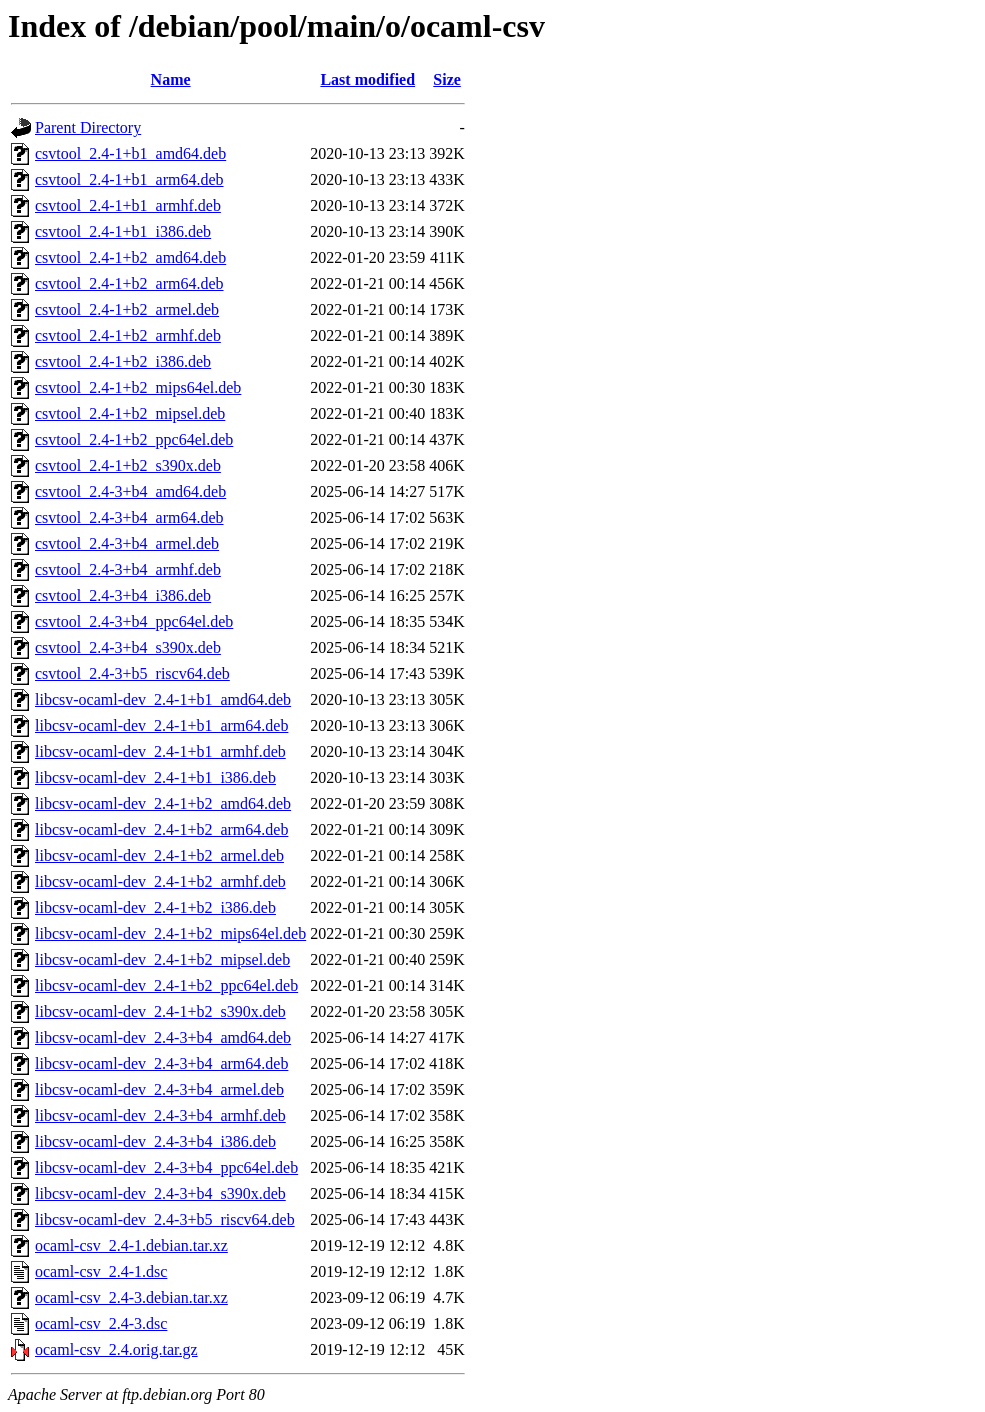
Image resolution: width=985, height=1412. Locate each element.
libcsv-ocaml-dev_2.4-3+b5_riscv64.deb (165, 1219)
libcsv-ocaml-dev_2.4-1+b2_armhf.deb (160, 881)
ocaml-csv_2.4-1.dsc (101, 1271)
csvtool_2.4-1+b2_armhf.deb (128, 335)
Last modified (367, 79)
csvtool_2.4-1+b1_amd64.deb (130, 153)
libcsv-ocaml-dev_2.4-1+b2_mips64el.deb (170, 933)
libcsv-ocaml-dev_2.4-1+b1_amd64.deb (163, 699)
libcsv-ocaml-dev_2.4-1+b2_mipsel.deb (162, 959)
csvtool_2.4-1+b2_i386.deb (123, 361)
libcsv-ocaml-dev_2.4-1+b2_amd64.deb (163, 803)
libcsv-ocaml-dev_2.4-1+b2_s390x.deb (160, 1011)
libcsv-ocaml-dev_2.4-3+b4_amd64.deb (163, 1037)
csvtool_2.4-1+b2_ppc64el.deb (134, 439)
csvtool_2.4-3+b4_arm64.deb (129, 517)
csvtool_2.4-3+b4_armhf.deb (128, 569)
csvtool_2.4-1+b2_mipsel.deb (130, 413)
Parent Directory (88, 127)
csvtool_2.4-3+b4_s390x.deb (128, 647)
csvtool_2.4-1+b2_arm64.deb (129, 283)
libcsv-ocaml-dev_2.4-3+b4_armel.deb (159, 1089)
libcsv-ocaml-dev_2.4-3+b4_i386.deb (155, 1141)
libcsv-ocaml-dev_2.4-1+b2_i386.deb (155, 907)
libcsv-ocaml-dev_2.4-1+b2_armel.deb (159, 855)
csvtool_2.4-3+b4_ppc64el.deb (134, 621)
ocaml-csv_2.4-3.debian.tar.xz (131, 1297)
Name (171, 79)
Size (447, 79)
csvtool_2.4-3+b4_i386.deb (123, 595)
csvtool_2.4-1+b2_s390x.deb (128, 465)
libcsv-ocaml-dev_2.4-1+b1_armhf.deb (160, 751)
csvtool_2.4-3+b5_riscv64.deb (132, 673)
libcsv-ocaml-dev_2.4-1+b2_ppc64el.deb (166, 985)
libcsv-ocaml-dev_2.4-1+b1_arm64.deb (161, 725)
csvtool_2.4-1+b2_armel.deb (127, 309)
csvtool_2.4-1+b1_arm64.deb (129, 179)
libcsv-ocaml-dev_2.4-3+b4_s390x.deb (160, 1193)
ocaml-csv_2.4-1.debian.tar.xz (131, 1245)
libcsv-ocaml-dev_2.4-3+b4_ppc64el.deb (166, 1167)
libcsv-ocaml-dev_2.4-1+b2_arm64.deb (161, 829)
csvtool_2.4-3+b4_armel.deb (127, 543)
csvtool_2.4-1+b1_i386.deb (123, 231)
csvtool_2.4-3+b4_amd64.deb (130, 491)
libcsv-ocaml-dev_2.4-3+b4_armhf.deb (160, 1115)
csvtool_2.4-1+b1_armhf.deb (128, 205)
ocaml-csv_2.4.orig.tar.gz (116, 1349)
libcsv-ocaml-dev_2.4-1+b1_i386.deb (155, 777)
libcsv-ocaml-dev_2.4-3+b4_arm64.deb (161, 1063)
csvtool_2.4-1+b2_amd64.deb (130, 257)
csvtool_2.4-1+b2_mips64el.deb (138, 387)
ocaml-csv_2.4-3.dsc (101, 1323)
